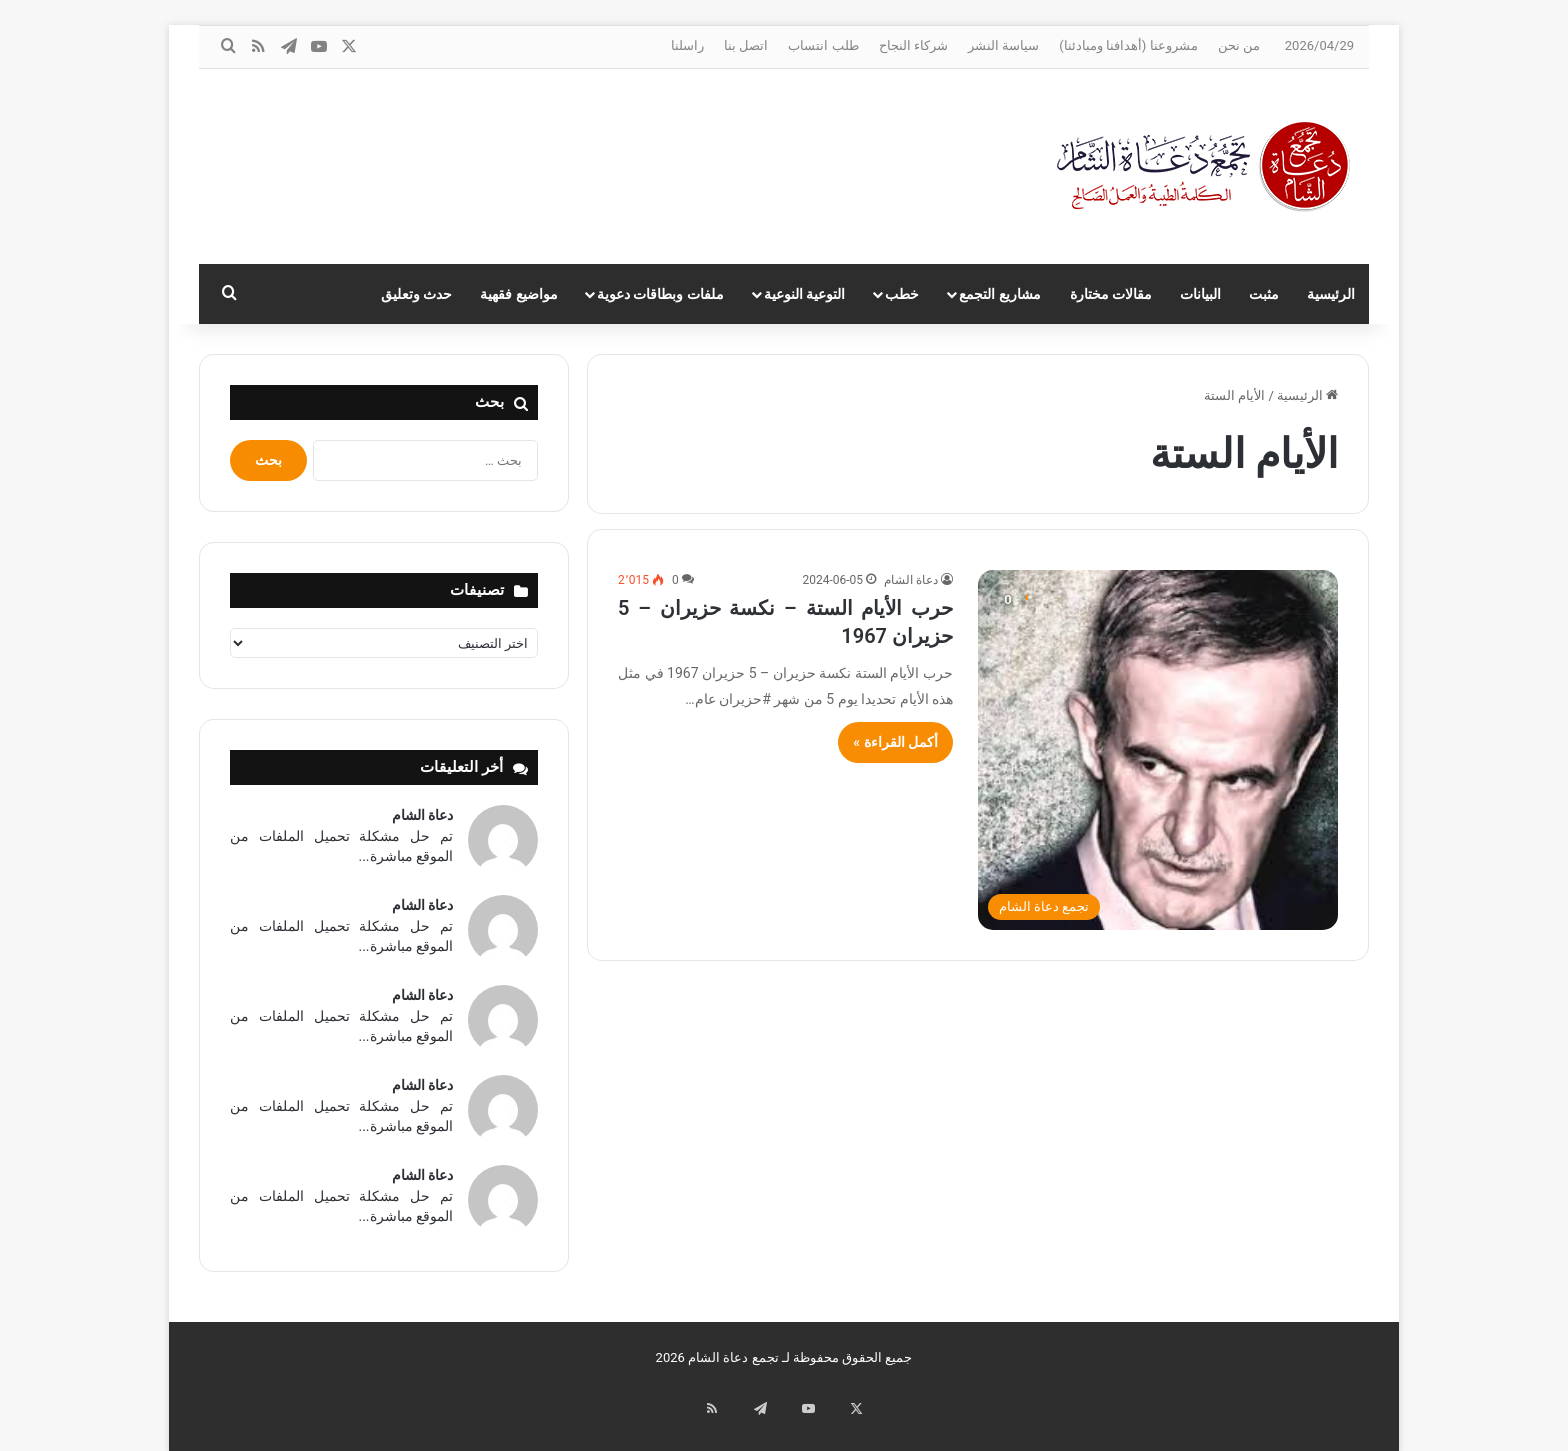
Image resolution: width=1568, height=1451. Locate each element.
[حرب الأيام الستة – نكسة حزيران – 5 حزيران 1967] (1158, 750)
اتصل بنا (746, 45)
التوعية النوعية (804, 294)
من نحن (1239, 45)
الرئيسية (1331, 294)
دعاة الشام (911, 580)
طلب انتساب (823, 45)
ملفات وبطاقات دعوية (660, 294)
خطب (902, 294)
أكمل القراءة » (895, 742)
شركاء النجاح (913, 45)
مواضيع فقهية (518, 294)
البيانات (1200, 294)
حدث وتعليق (416, 294)
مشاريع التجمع (999, 294)
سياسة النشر (1003, 45)
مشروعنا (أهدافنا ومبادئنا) (1128, 45)
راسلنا (687, 45)
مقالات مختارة (1111, 294)
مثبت (1264, 294)
